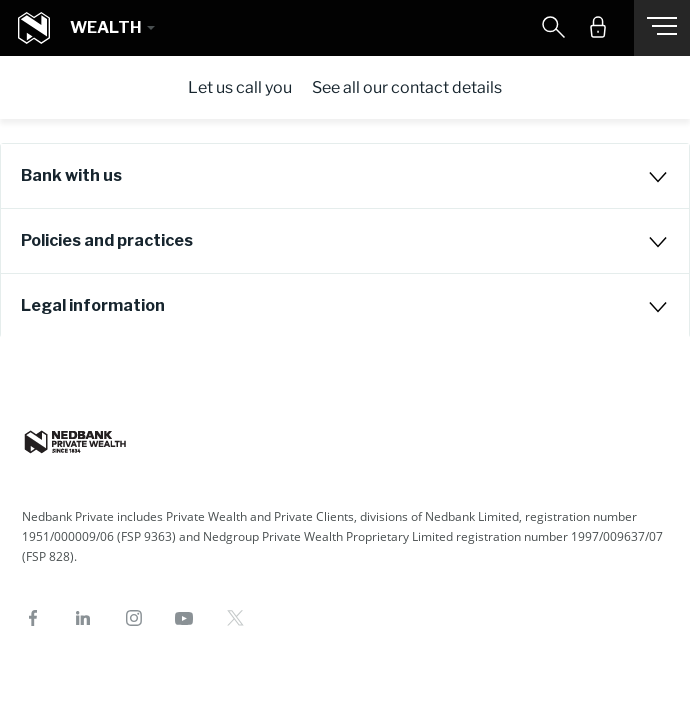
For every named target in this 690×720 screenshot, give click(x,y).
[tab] (345, 176)
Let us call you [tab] (240, 87)
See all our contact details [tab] (407, 87)
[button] (112, 28)
